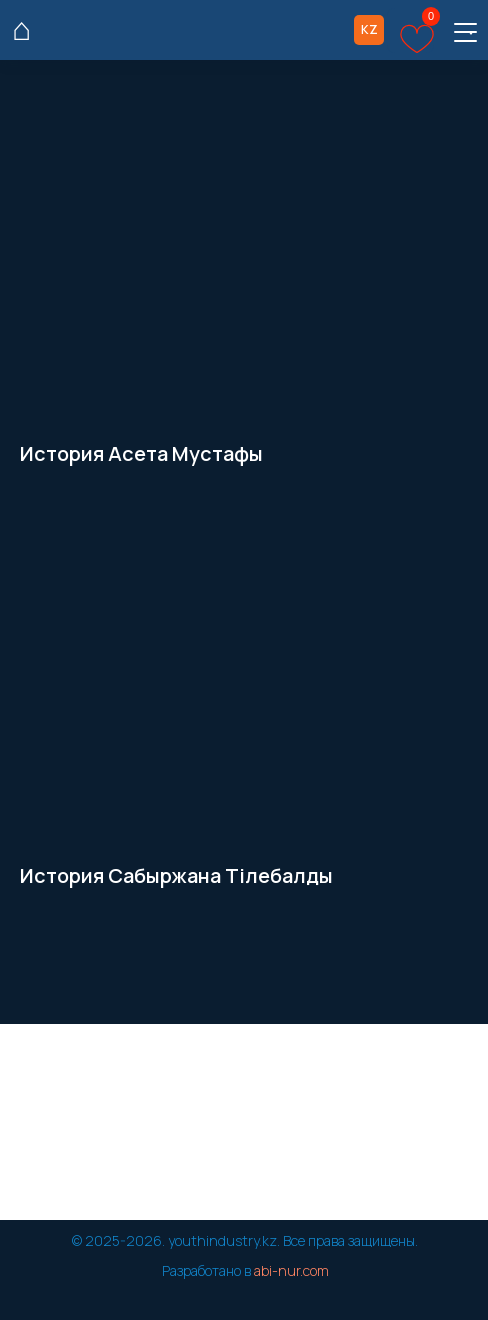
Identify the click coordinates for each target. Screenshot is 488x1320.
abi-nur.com (291, 1270)
